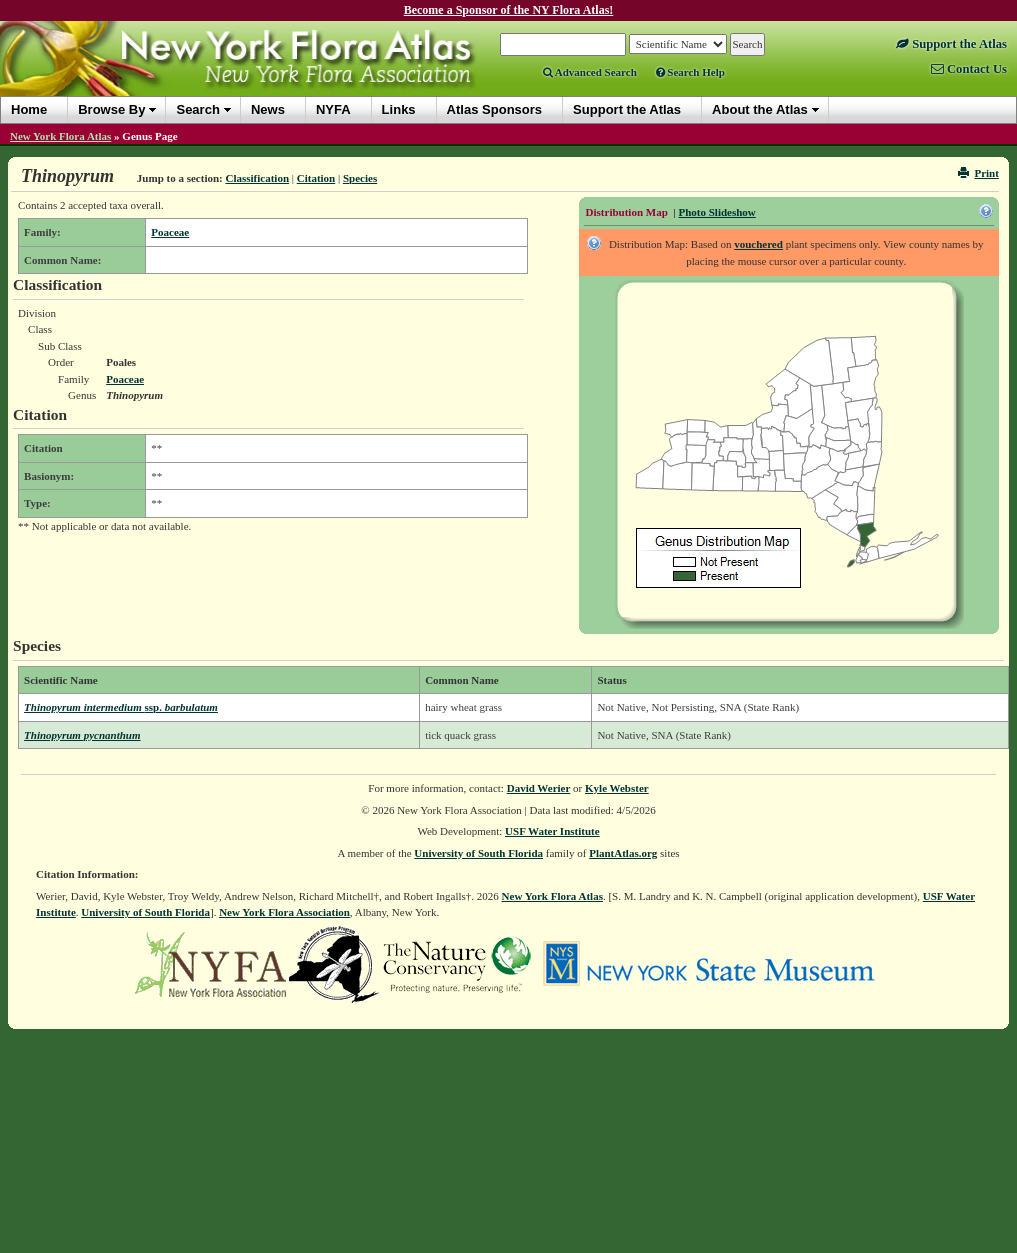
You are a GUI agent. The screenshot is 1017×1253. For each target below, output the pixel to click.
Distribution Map (627, 212)
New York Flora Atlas (60, 136)
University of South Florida (478, 853)
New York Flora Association (284, 912)
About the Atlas (760, 109)
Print (978, 173)
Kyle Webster (617, 788)
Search (197, 109)
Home (29, 109)
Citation (316, 178)
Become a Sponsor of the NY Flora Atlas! (509, 10)
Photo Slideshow (716, 212)
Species (360, 178)
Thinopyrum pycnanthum (82, 735)
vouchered (758, 244)
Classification (257, 178)
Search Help (690, 72)
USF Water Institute (552, 831)
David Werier (539, 788)
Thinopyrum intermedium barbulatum (121, 707)
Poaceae (170, 232)
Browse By (111, 109)
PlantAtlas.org (623, 853)
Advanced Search (590, 72)
